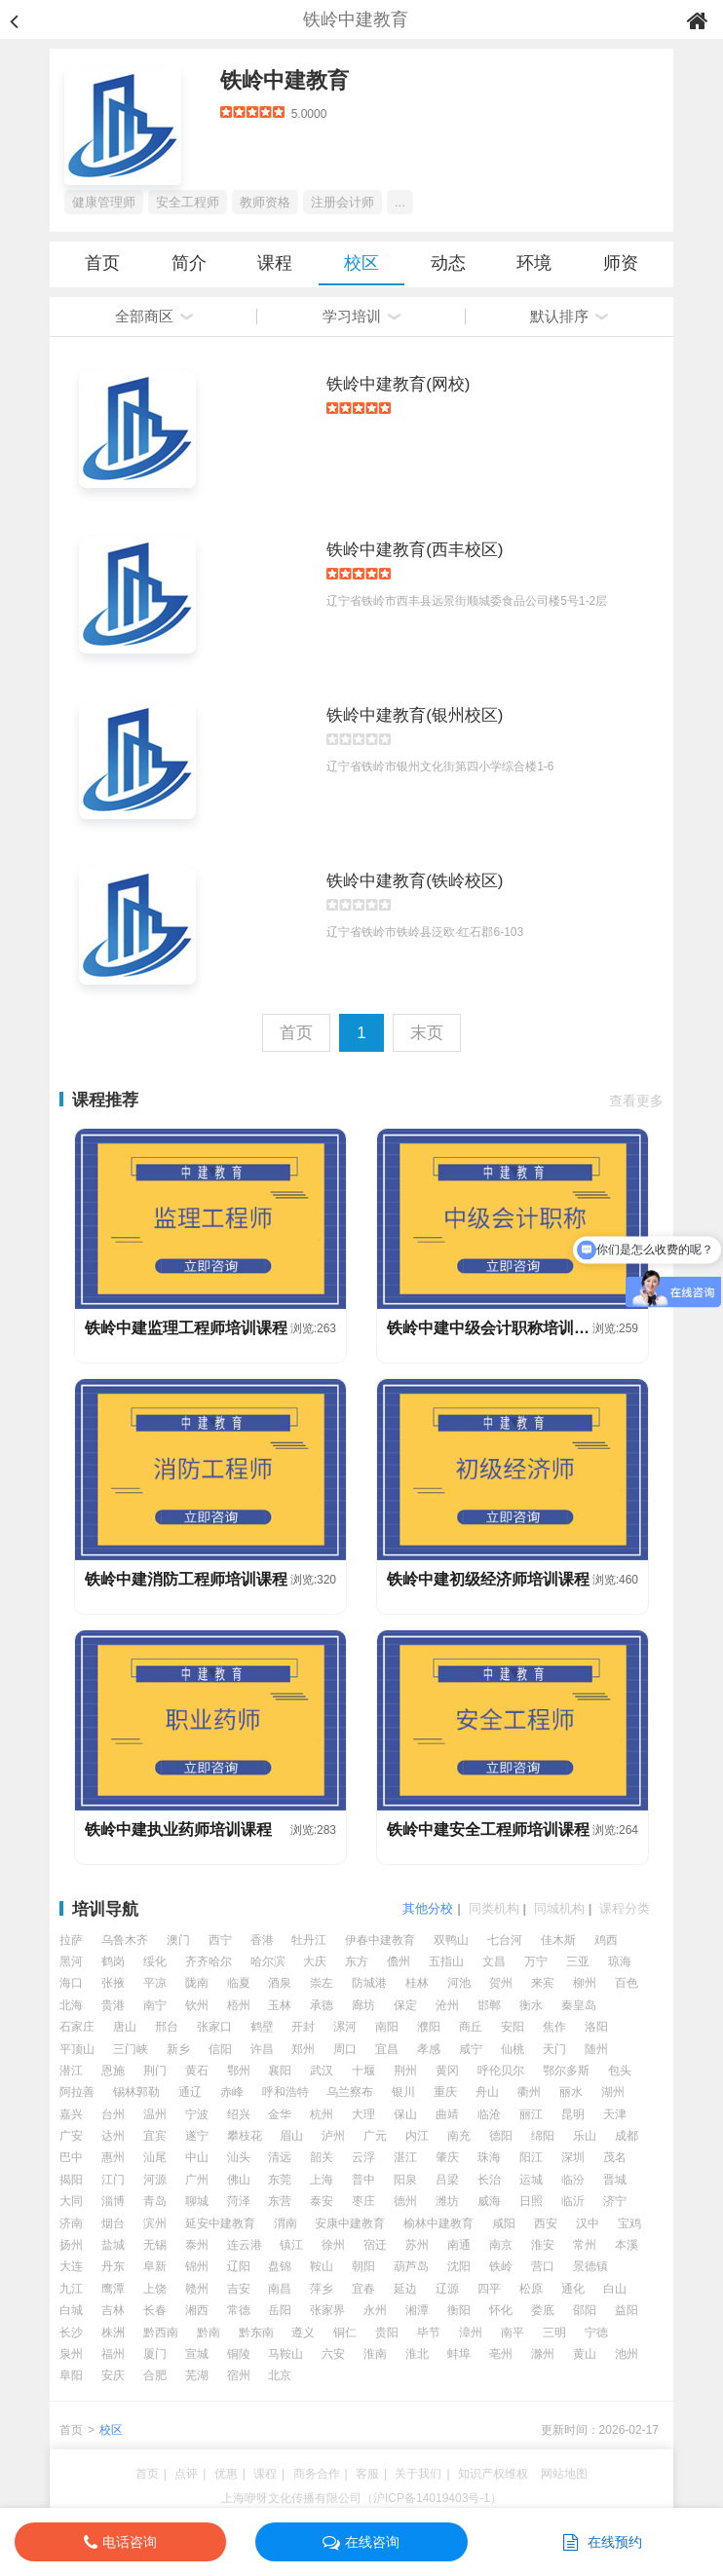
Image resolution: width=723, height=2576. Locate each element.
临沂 (573, 2201)
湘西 (197, 2310)
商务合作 (316, 2474)
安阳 (512, 2027)
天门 (554, 2049)
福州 (113, 2354)
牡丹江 (308, 1940)
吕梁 (447, 2179)
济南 (71, 2223)
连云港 (244, 2245)
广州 (197, 2179)
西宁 (220, 1940)
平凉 (155, 1983)
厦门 (155, 2354)
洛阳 (596, 2027)
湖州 (613, 2092)
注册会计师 (342, 202)
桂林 (417, 1983)
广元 (375, 2136)
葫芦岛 (411, 2266)
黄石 (197, 2070)
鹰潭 (113, 2289)
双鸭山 (451, 1940)
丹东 (113, 2266)
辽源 (447, 2289)
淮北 (417, 2354)
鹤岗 (113, 1961)
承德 (321, 2005)
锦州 (197, 2266)
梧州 (238, 2005)
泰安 (321, 2201)
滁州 (542, 2354)
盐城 (113, 2245)
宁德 (596, 2332)
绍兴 (238, 2114)
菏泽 (238, 2201)
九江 (71, 2289)
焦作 (554, 2027)
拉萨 (71, 1940)
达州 (113, 2136)
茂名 (615, 2157)
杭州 (321, 2114)
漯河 (345, 2027)
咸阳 (503, 2223)
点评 (186, 2474)
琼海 (619, 1961)
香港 (262, 1940)
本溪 (626, 2245)
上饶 (155, 2289)
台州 (113, 2114)
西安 (545, 2223)
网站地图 (564, 2474)
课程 (274, 263)
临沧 (489, 2114)
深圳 (573, 2157)
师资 (620, 263)
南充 (459, 2136)
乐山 (584, 2136)
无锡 (155, 2245)
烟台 (113, 2223)
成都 (626, 2136)
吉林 (113, 2310)
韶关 (321, 2157)
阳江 (531, 2157)
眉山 (291, 2136)
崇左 (321, 1983)
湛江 (405, 2157)
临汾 (573, 2179)
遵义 (303, 2332)
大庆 (314, 1961)
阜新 (155, 2266)
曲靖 (447, 2114)
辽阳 (238, 2266)
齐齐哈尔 (208, 1961)
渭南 (285, 2223)
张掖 (113, 1983)
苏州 (417, 2245)
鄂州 (238, 2070)
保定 (405, 2005)
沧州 (447, 2005)
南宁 (155, 2005)
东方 (356, 1961)
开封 (303, 2027)
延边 (405, 2289)
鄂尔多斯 (566, 2070)
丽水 (571, 2092)
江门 (113, 2179)
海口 (71, 1983)
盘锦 (279, 2266)
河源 (155, 2179)
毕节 (428, 2332)
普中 (363, 2179)
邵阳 (584, 2310)
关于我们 (418, 2474)
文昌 (494, 1961)
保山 (405, 2114)
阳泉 (405, 2179)
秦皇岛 (578, 2005)
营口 (542, 2266)
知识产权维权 (493, 2474)
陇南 (197, 1983)
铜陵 (238, 2354)
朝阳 (363, 2266)
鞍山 (321, 2266)
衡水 (531, 2005)
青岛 (155, 2201)
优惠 (226, 2474)
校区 (361, 263)
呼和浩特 (285, 2092)
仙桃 (512, 2049)
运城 (531, 2179)
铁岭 (501, 2266)
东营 (279, 2201)
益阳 (626, 2310)
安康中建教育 (350, 2223)
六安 (333, 2354)
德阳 (501, 2136)
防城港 (369, 1983)
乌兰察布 (349, 2092)
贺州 (501, 1983)
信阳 (220, 2049)
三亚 (578, 1961)
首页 (102, 263)
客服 (367, 2474)
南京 (501, 2245)
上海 (321, 2179)
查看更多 (636, 1100)
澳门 (178, 1940)
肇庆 (447, 2157)
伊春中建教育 (380, 1940)
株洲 (113, 2332)
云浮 (363, 2157)
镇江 (291, 2245)
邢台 (166, 2027)
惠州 (113, 2157)
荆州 (405, 2070)
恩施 (113, 2070)
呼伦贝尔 (500, 2070)
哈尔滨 (267, 1961)
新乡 (178, 2049)
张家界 (327, 2310)
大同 (71, 2201)
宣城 (197, 2354)
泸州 (333, 2136)
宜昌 (387, 2049)
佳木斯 (558, 1940)
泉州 (71, 2354)
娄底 (542, 2310)
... (400, 202)
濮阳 (428, 2027)
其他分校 (427, 1908)
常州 (584, 2245)
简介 (189, 263)
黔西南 (160, 2332)
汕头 (238, 2157)
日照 (531, 2201)
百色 (626, 1983)
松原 (531, 2289)
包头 (619, 2070)
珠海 (489, 2157)
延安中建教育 (220, 2223)
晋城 (615, 2179)
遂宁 (197, 2136)
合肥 (155, 2375)
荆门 (155, 2070)
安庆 (113, 2375)
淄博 (113, 2201)
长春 (155, 2310)
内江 (417, 2136)
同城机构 (559, 1908)
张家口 (214, 2027)
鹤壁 (262, 2027)
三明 (554, 2332)
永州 (375, 2310)
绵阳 (542, 2136)
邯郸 (489, 2005)
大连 (71, 2266)
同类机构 (494, 1908)
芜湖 (197, 2375)
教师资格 (265, 202)
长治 (489, 2179)
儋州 (398, 1961)
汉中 (587, 2223)
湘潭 (417, 2310)
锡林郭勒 (136, 2092)
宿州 (238, 2375)
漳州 (470, 2332)
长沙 (71, 2332)
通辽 (190, 2092)
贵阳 (387, 2332)
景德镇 (590, 2266)
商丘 (470, 2027)
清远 (279, 2157)
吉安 (238, 2289)
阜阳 (71, 2375)
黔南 (208, 2332)
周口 (345, 2049)
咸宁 (470, 2049)
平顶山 (77, 2049)
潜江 (71, 2070)
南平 (512, 2332)
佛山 (238, 2179)
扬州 (71, 2245)
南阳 (387, 2027)
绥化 (155, 1961)
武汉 (321, 2070)
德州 (405, 2201)
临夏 (238, 1983)
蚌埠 (459, 2354)
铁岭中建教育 (284, 80)
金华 (279, 2114)
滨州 (155, 2223)
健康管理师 (103, 202)
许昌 (262, 2049)
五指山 (446, 1961)
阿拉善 (77, 2092)
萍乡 (321, 2289)
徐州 (333, 2245)
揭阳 (71, 2179)
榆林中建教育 (438, 2223)
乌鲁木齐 (124, 1940)
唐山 (124, 2027)
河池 (459, 1983)
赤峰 (232, 2092)
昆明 (573, 2114)
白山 (615, 2289)
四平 (489, 2289)
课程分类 (624, 1908)
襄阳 (279, 2070)
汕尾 (155, 2157)
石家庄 (77, 2027)
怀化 (501, 2310)
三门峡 (130, 2049)
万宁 (536, 1961)
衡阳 (459, 2310)
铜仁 (345, 2332)
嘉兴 (71, 2114)
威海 (489, 2201)
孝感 (428, 2049)
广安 (71, 2136)
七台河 (504, 1940)
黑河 (71, 1961)
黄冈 (447, 2070)
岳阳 (279, 2310)
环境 (534, 263)
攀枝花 (244, 2136)
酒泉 (279, 1983)
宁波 (197, 2114)
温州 (155, 2114)
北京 (279, 2375)
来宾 (542, 1983)
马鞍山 (285, 2354)
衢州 (529, 2092)
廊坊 (363, 2005)
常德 (238, 2310)
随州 (596, 2049)
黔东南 (256, 2332)
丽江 (531, 2114)
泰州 (197, 2245)
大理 (363, 2114)
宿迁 (375, 2245)
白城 (71, 2310)
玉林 (279, 2005)
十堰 (363, 2070)
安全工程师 (187, 202)
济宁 (615, 2201)
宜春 (363, 2289)
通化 (573, 2289)
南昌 (279, 2289)
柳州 (584, 1983)
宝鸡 (629, 2223)
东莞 (279, 2179)
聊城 (197, 2201)
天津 (615, 2114)
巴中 (71, 2157)
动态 (448, 263)
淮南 (375, 2354)
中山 (197, 2157)
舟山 (487, 2092)
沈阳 (459, 2266)
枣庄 (363, 2201)
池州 (626, 2354)
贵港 (113, 2005)
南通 (459, 2245)
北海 (71, 2005)
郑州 (303, 2049)
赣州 (197, 2289)
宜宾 (155, 2136)
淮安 (542, 2245)
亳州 (501, 2354)
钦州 (197, 2005)
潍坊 (447, 2201)
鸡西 (606, 1940)
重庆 (445, 2092)
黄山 (584, 2354)
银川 (403, 2092)
